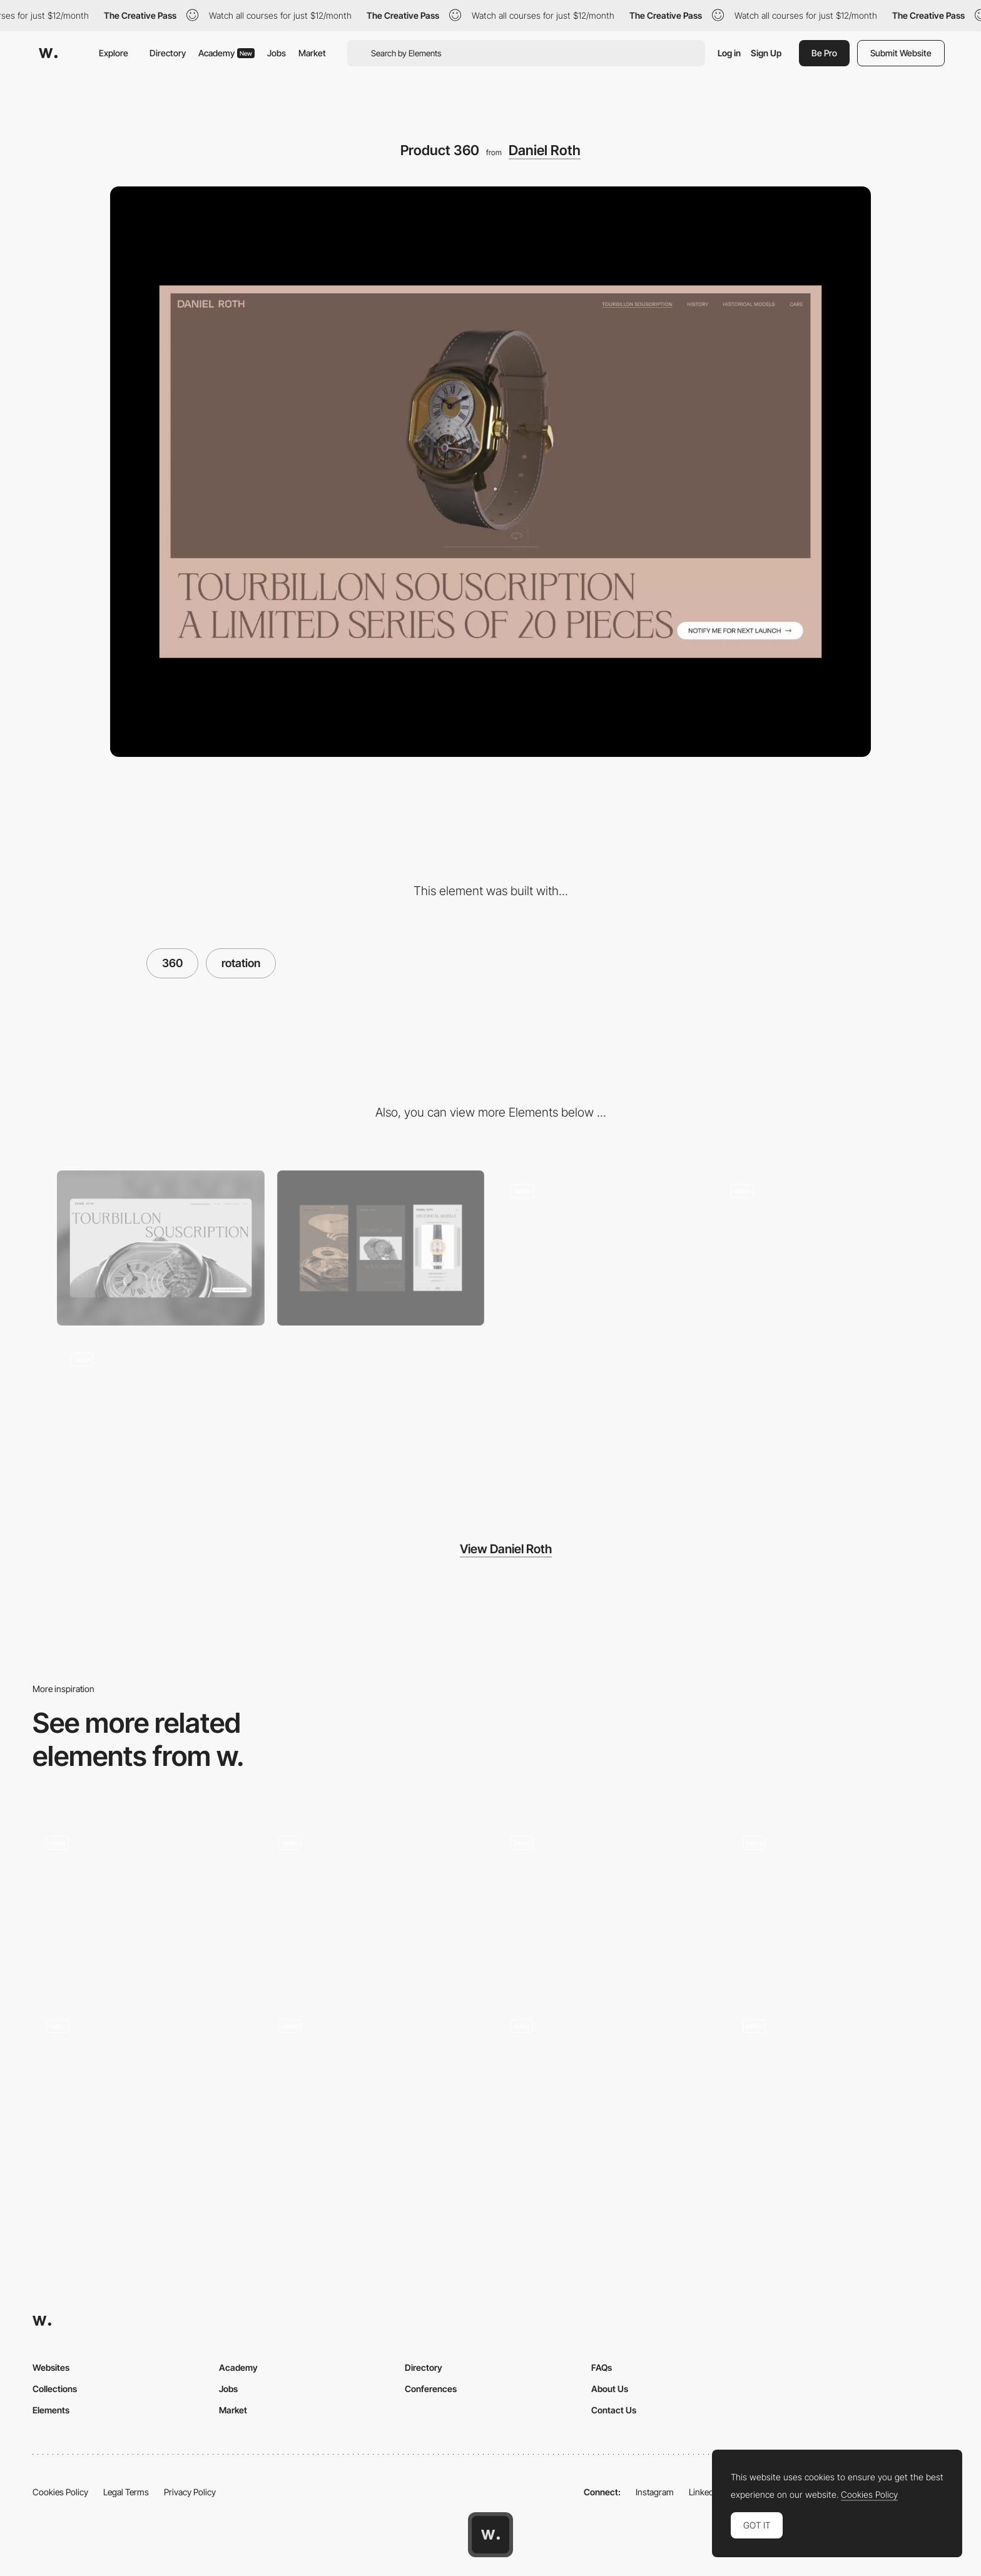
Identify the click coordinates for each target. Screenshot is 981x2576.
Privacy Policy (190, 2492)
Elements (51, 2410)
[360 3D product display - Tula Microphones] (606, 2084)
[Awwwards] (48, 53)
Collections (55, 2388)
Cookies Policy (60, 2492)
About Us (609, 2388)
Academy (226, 53)
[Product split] (821, 1248)
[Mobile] (381, 1248)
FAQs (601, 2367)
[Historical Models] (161, 1416)
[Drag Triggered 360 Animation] (142, 1904)
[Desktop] (161, 1248)
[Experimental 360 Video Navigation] (838, 1904)
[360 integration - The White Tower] (838, 2084)
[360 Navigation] (606, 1904)
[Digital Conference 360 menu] (142, 2084)
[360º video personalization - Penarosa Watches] (374, 2084)
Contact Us (613, 2410)
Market (312, 53)
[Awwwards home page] (490, 2534)
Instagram (655, 2492)
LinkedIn (705, 2492)
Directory (168, 53)
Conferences (431, 2388)
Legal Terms (126, 2492)
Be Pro (824, 53)
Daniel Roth (545, 150)
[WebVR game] (374, 1900)
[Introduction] (600, 1248)
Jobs (276, 53)
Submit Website (901, 53)
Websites (51, 2367)
